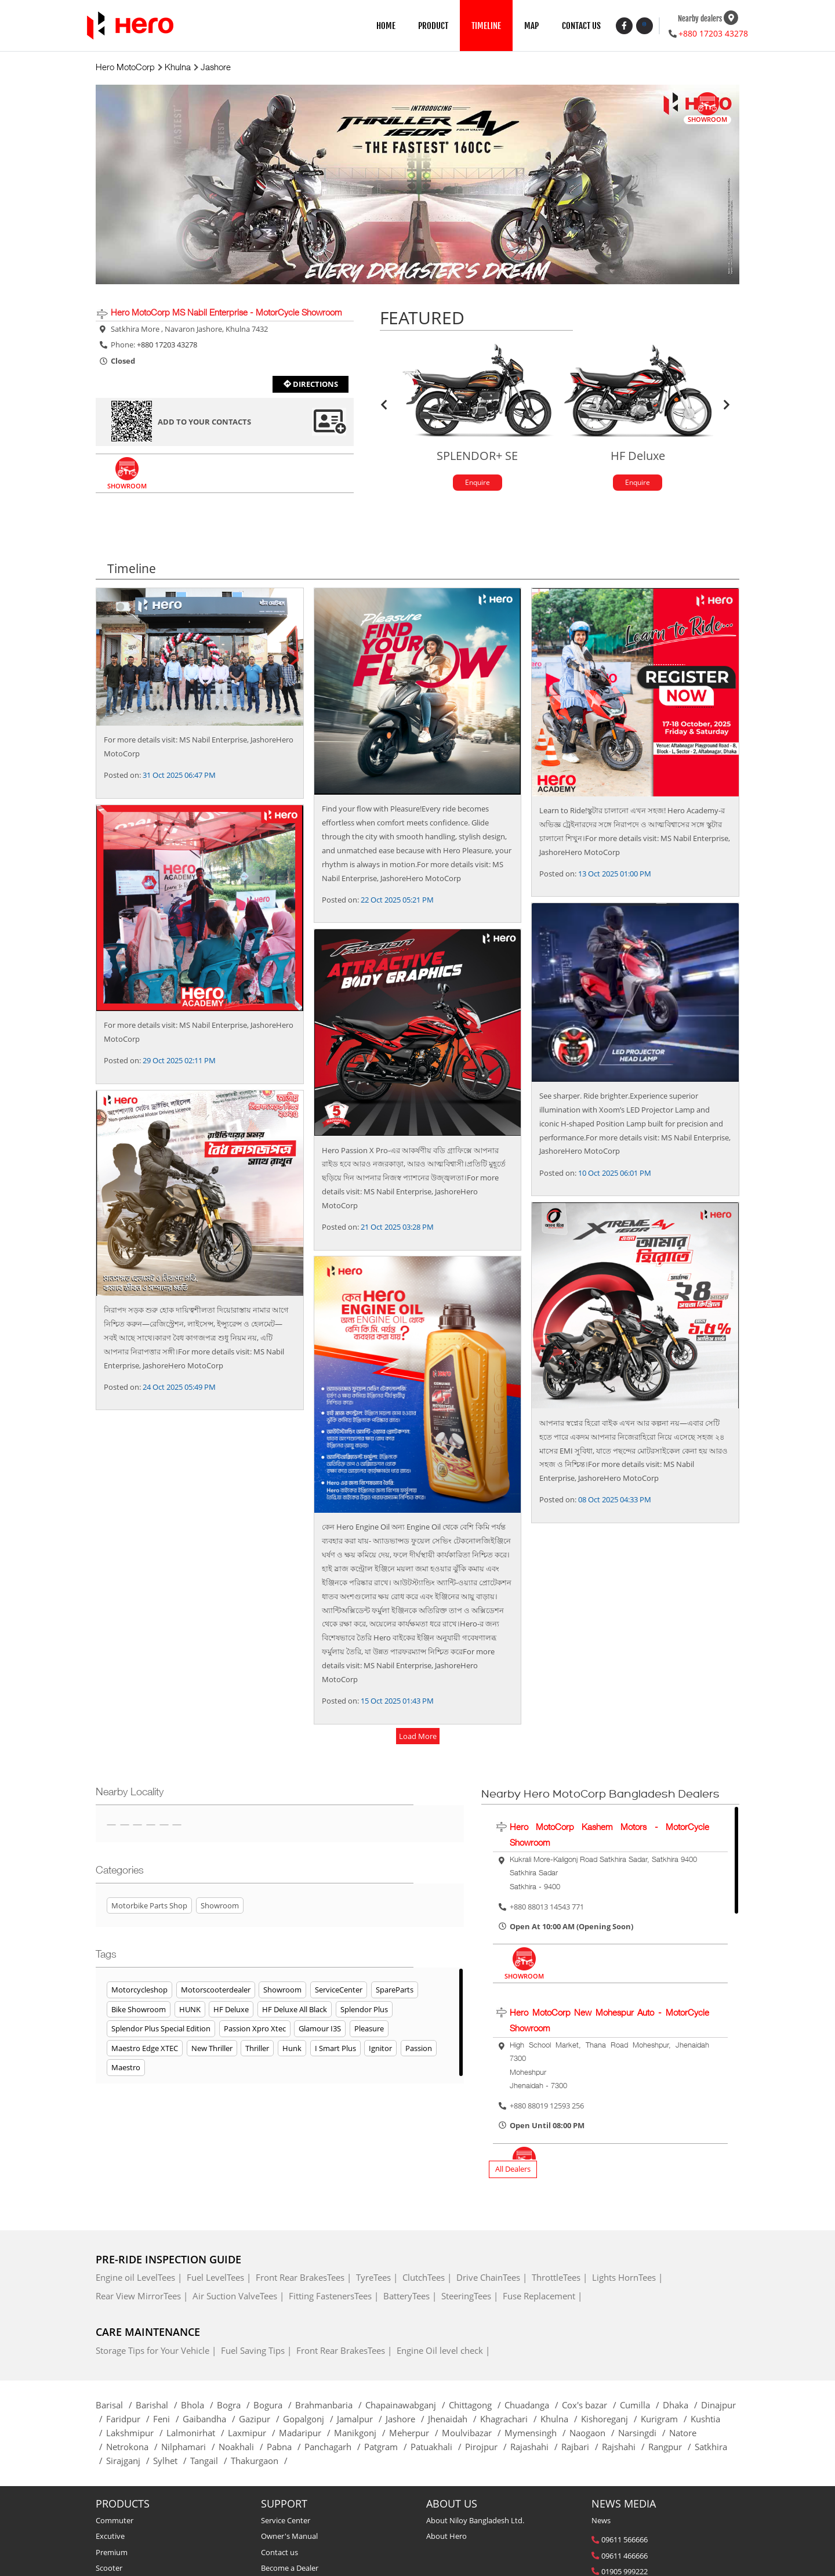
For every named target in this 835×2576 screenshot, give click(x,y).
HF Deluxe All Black (294, 2010)
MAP (531, 25)
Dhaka (682, 2406)
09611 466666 (624, 2557)
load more (418, 1738)
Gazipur (261, 2420)
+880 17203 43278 (713, 33)
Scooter (109, 2569)
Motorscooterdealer (216, 1991)
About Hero (446, 2537)
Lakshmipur (136, 2434)
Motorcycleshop (139, 1991)
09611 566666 (624, 2541)
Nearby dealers (700, 18)
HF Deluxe (231, 2010)
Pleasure (369, 2030)
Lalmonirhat (197, 2434)
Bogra (235, 2406)
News (601, 2522)
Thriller (257, 2049)
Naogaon (593, 2434)
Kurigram (666, 2420)
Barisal (116, 2406)
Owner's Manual (289, 2537)
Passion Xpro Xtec (255, 2030)
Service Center (285, 2522)
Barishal (158, 2406)
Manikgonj (361, 2434)
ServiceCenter (338, 1991)
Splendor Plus (364, 2010)
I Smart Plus (335, 2049)
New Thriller (212, 2049)
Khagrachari (510, 2420)
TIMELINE (486, 25)
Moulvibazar (473, 2434)
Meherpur (415, 2434)
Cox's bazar (591, 2406)
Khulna (560, 2420)
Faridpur (129, 2420)
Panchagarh (334, 2448)
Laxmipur (253, 2434)
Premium (112, 2553)
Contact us (279, 2553)
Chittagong (476, 2406)
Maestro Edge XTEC (144, 2049)
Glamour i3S (320, 2030)
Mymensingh (536, 2434)
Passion (418, 2049)
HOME (385, 25)
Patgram (387, 2448)
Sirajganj (129, 2462)
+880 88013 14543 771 (547, 1908)
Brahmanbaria (330, 2406)
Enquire (477, 482)
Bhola (199, 2406)
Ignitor (380, 2049)
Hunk (292, 2049)
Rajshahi (625, 2448)
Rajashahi (535, 2448)
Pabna (285, 2448)
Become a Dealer (289, 2569)
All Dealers (513, 2170)
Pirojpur (487, 2448)
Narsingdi (643, 2434)
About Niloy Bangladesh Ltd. (475, 2522)
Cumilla (641, 2406)
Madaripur (306, 2434)
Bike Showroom (138, 2010)
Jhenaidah (454, 2420)
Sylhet (171, 2462)
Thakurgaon (261, 2462)
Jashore (407, 2420)
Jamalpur (361, 2420)
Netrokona (133, 2448)
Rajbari (581, 2448)
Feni (168, 2420)
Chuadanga (533, 2406)
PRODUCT (433, 25)
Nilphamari (190, 2448)
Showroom (282, 1991)
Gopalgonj (310, 2420)
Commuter (114, 2522)
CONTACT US (581, 25)
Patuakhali (438, 2448)
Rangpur (671, 2448)
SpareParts (394, 1991)
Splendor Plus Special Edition (160, 2030)
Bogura (274, 2406)
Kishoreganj (611, 2420)
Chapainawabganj (407, 2406)
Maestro (125, 2069)
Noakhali (243, 2448)
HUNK (190, 2010)
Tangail (210, 2462)
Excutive (110, 2537)
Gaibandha (211, 2420)
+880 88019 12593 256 (547, 2107)
